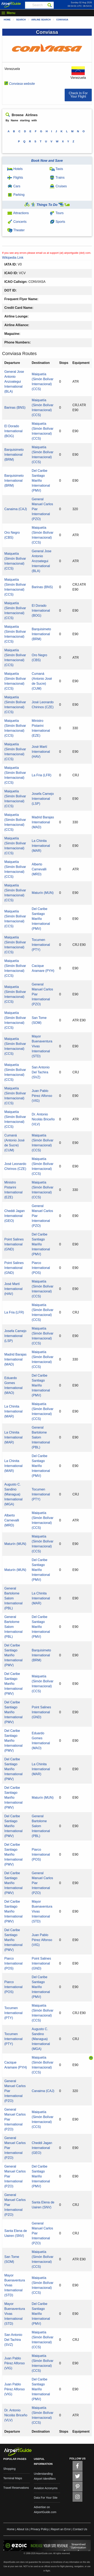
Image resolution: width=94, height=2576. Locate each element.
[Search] (50, 5)
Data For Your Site (45, 2497)
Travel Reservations (16, 2487)
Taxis (56, 169)
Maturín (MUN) (43, 892)
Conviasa (62, 19)
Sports (57, 221)
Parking (16, 194)
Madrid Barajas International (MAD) (43, 822)
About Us (23, 2529)
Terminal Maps (12, 2478)
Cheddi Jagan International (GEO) (14, 1216)
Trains (57, 177)
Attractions (18, 213)
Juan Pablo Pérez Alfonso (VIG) (42, 1095)
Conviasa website (19, 83)
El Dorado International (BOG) (13, 431)
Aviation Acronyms (46, 2488)
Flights (15, 177)
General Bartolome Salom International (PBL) (41, 1437)
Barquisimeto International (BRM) (14, 454)
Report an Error (61, 2529)
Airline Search (41, 19)
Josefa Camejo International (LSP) (43, 798)
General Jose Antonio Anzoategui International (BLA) (14, 381)
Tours (57, 213)
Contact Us (80, 2529)
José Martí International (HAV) (41, 751)
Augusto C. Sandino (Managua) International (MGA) (13, 1494)
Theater (16, 230)
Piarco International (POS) (41, 1267)
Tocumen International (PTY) (41, 944)
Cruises (58, 186)
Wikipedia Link (12, 257)
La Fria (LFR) (41, 775)
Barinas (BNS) (14, 407)
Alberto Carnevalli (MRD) (39, 869)
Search (21, 19)
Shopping (9, 2468)
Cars (13, 186)
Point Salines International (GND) (14, 1244)
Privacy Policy (40, 2529)
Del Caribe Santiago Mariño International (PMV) (41, 480)
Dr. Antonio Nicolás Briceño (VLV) (43, 1119)
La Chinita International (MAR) (41, 845)
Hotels (15, 169)
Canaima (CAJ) (15, 509)
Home (7, 19)
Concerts (16, 221)
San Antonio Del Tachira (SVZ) (41, 1072)
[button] (78, 95)
